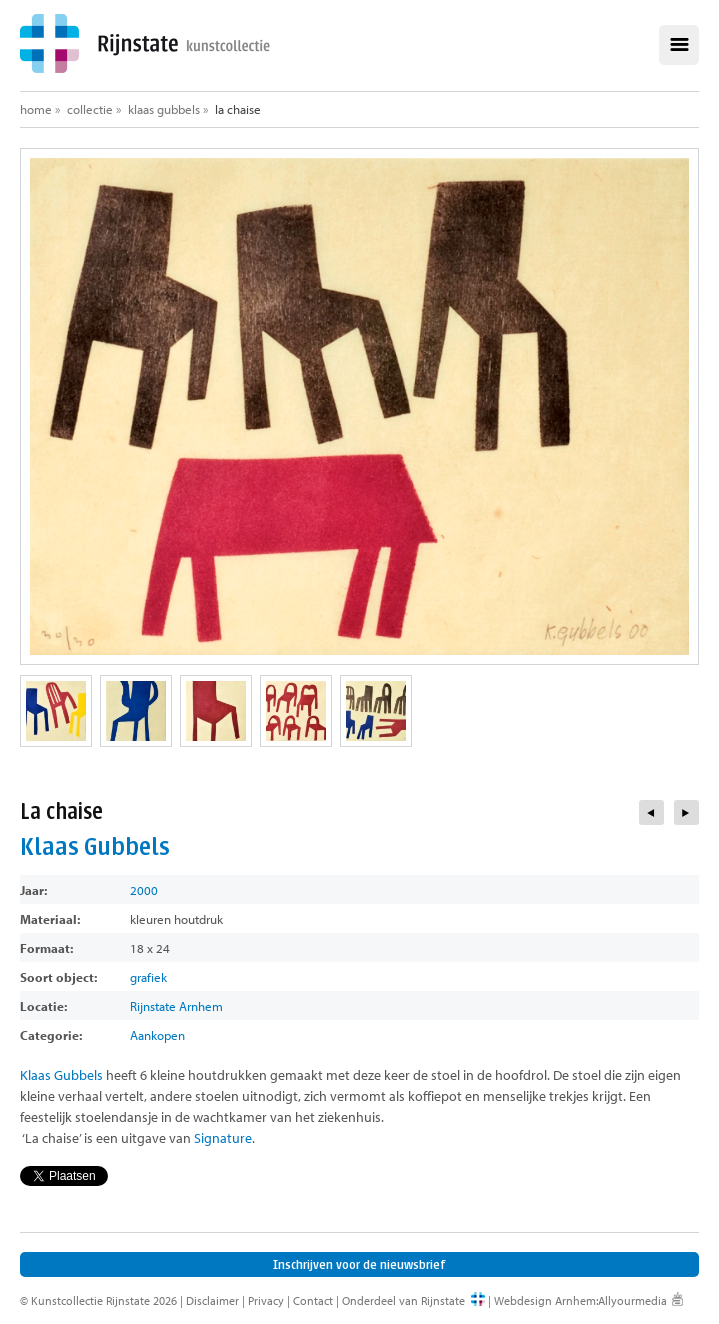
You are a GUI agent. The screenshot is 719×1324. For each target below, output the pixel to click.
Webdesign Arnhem (545, 1300)
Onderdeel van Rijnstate (403, 1300)
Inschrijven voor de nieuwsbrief (359, 1264)
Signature (223, 1138)
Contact (313, 1300)
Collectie (90, 109)
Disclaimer (212, 1300)
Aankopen (157, 1035)
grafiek (148, 977)
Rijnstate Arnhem (176, 1006)
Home (36, 109)
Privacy (266, 1300)
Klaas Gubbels (164, 109)
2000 (144, 890)
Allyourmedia (632, 1300)
